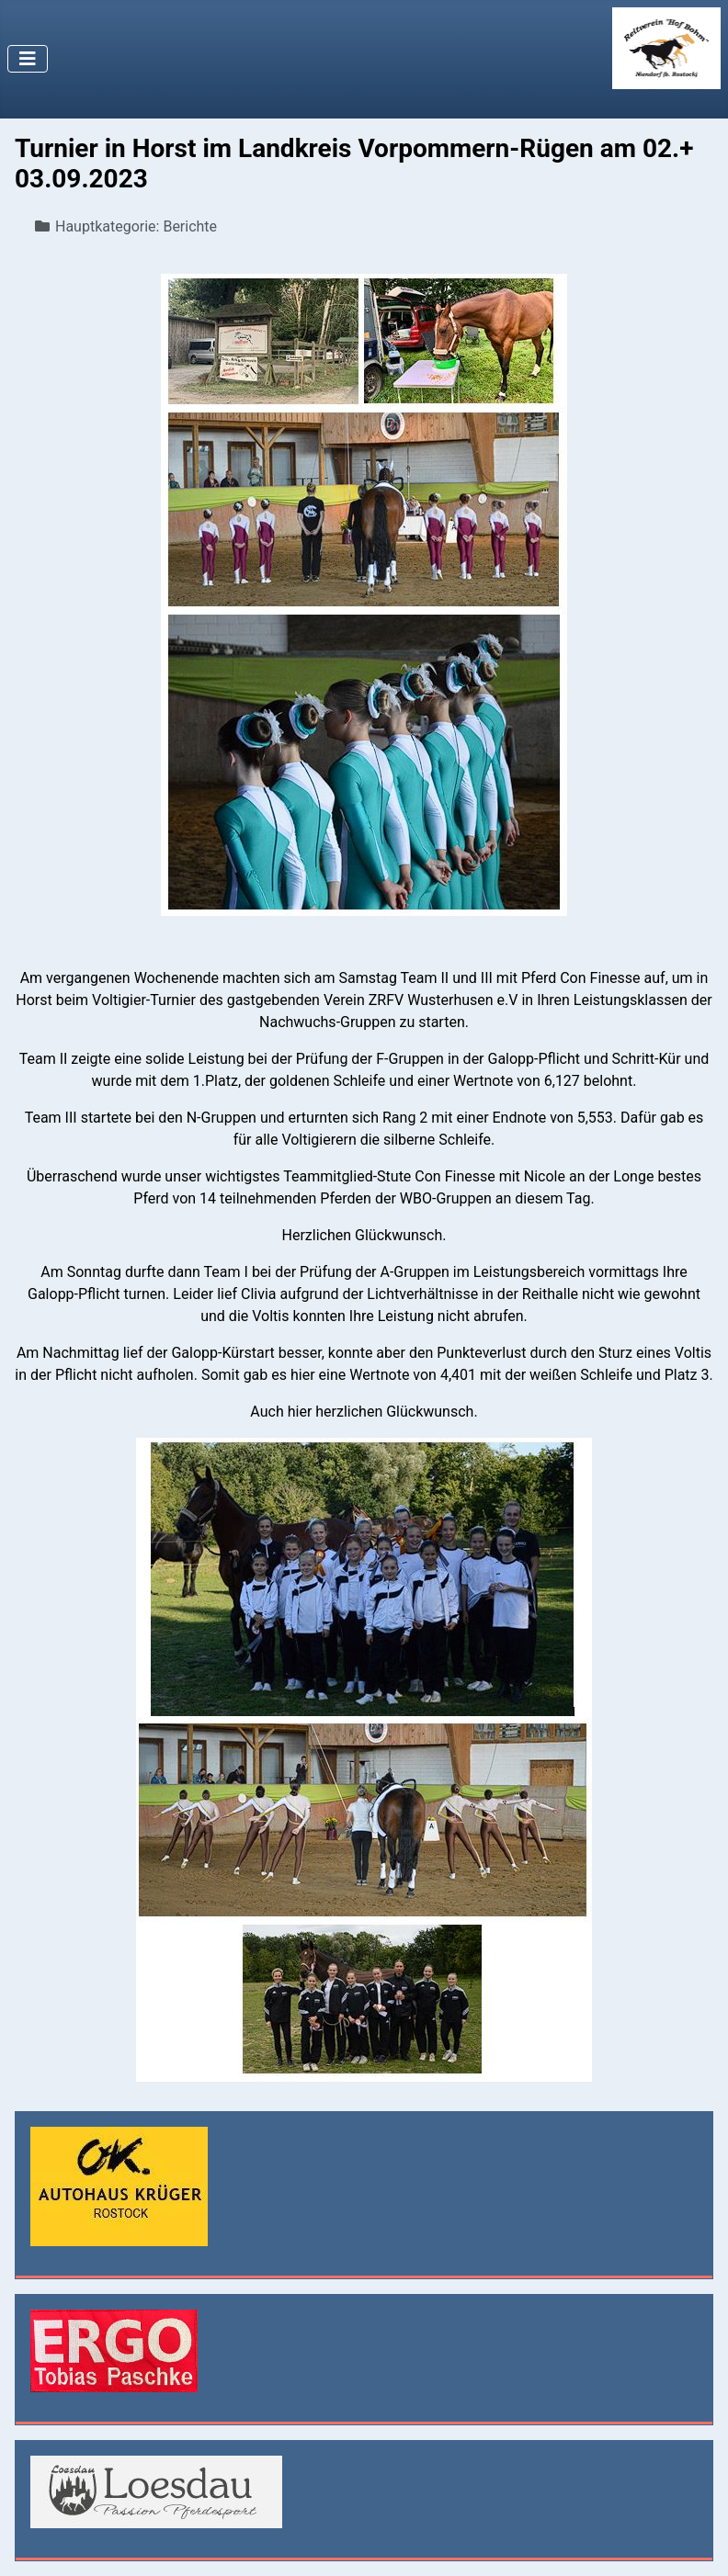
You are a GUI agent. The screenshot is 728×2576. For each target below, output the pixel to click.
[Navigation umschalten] (27, 59)
